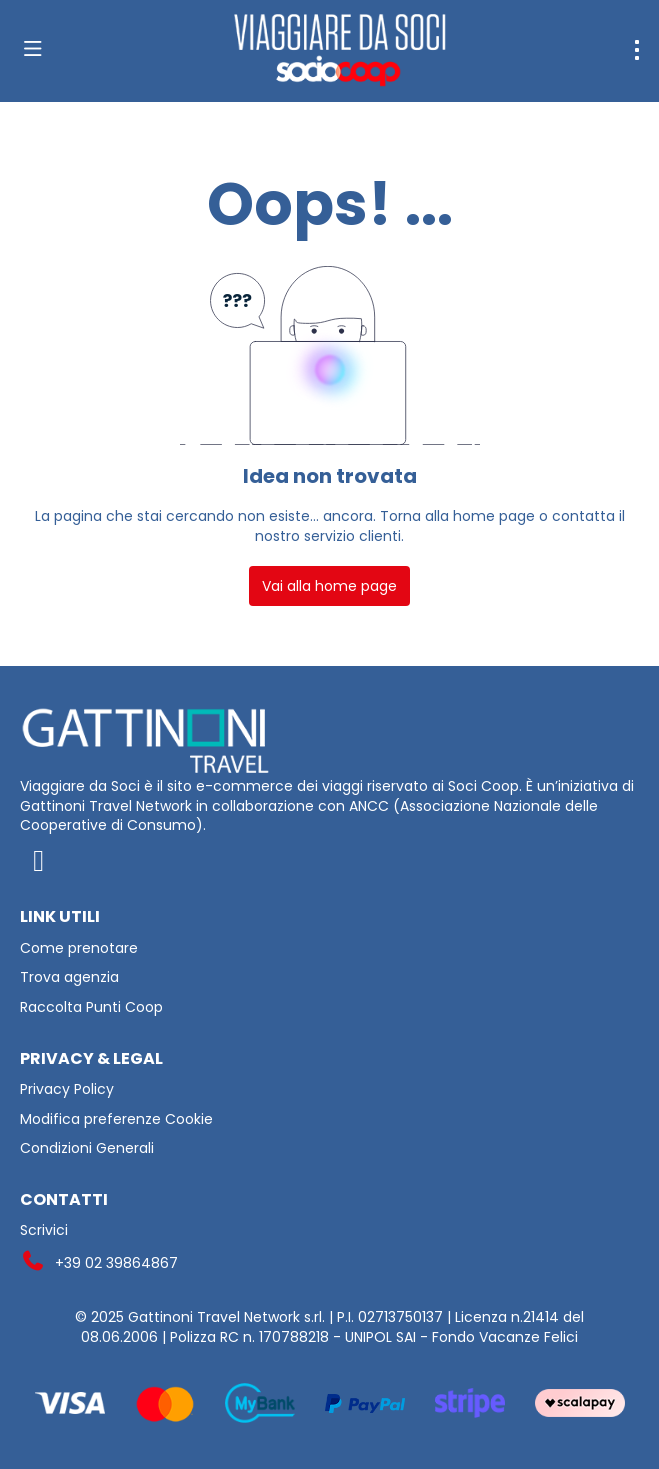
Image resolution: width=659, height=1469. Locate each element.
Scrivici (44, 1230)
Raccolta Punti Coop (91, 1007)
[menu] (637, 50)
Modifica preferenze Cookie (116, 1119)
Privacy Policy (67, 1089)
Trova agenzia (69, 977)
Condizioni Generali (87, 1148)
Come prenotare (79, 948)
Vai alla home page (329, 586)
